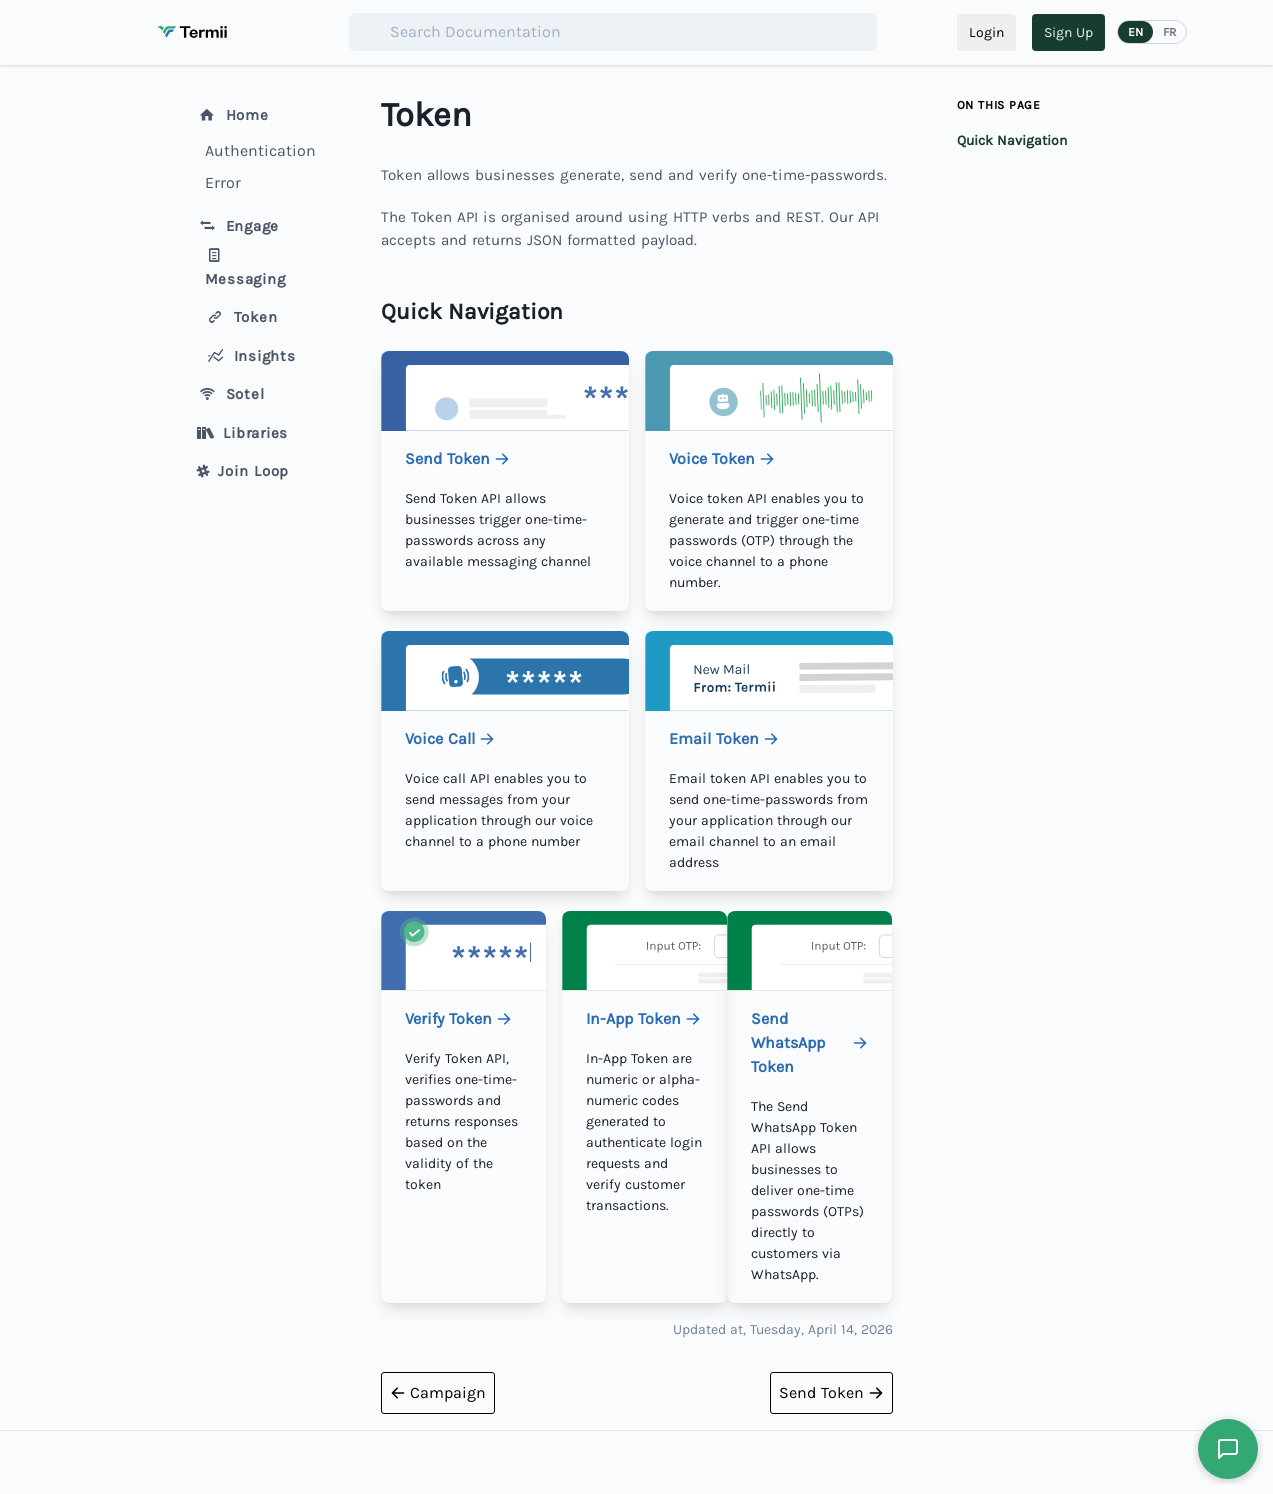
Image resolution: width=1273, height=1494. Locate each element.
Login (986, 32)
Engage (238, 226)
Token (241, 317)
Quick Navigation (1012, 140)
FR (1169, 32)
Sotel (231, 394)
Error (223, 182)
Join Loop (243, 471)
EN (1135, 32)
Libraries (243, 433)
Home (233, 115)
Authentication (257, 150)
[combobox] (613, 32)
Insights (250, 356)
